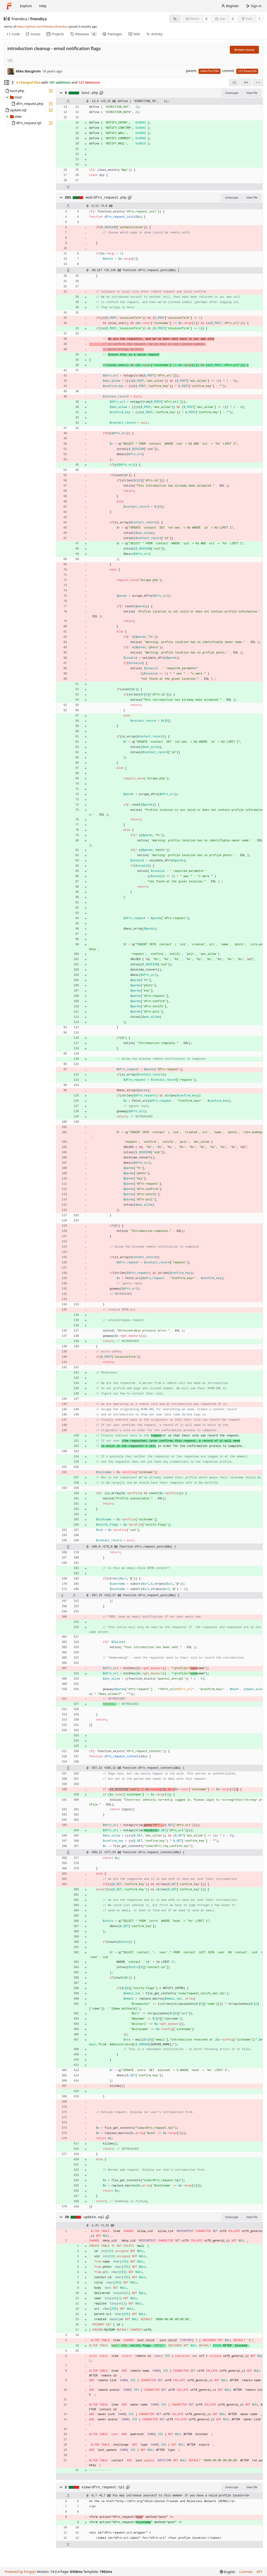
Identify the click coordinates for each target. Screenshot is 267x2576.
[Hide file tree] (6, 82)
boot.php (90, 93)
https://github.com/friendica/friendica (42, 27)
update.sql (94, 2217)
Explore (26, 6)
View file (251, 93)
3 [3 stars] (233, 18)
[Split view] (246, 82)
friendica (19, 18)
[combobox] (234, 82)
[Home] (9, 6)
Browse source (244, 50)
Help (42, 6)
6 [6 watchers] (206, 18)
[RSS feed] (174, 19)
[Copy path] (101, 93)
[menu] (257, 82)
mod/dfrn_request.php (106, 198)
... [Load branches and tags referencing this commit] (10, 60)
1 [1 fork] (259, 18)
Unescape (231, 93)
